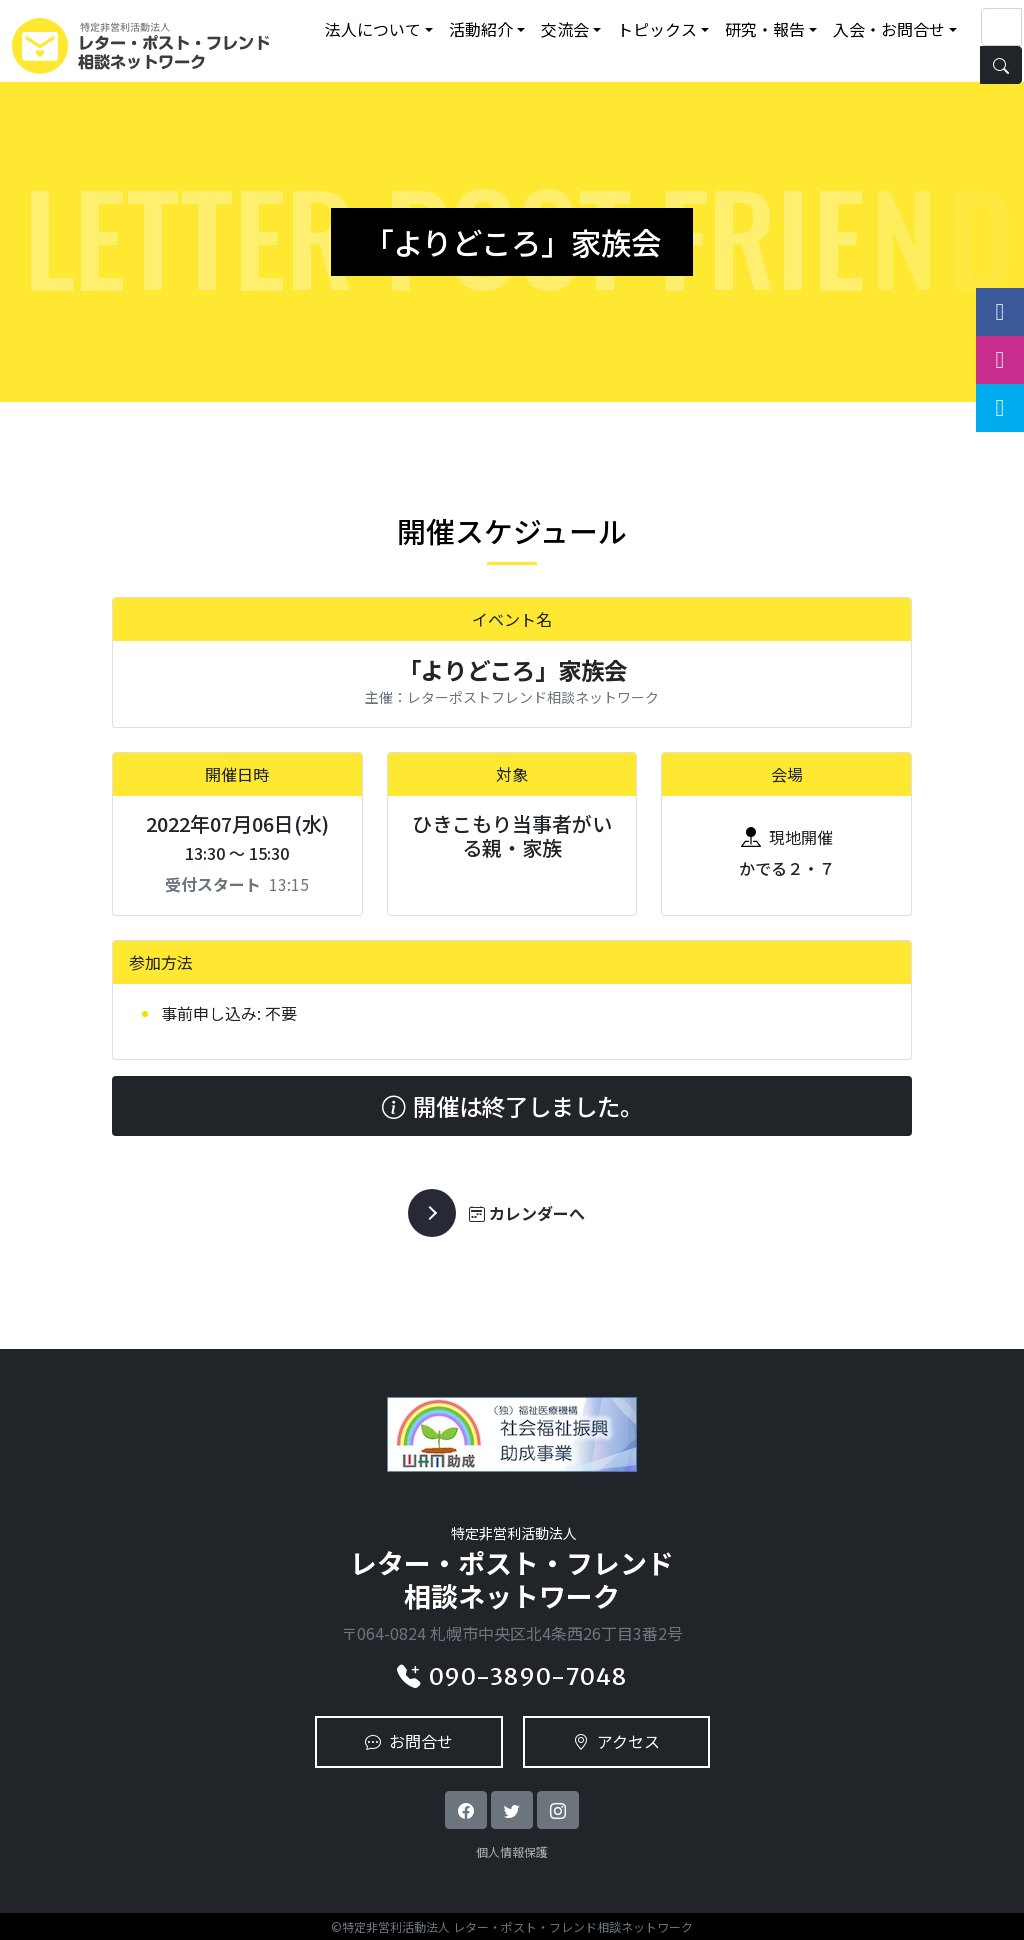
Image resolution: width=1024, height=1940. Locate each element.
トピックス (657, 29)
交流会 (565, 29)
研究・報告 (765, 29)
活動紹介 (481, 29)
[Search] (1001, 27)
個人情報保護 (512, 1851)
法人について (373, 29)
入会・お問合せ (889, 29)
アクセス (616, 1741)
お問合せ (409, 1741)
